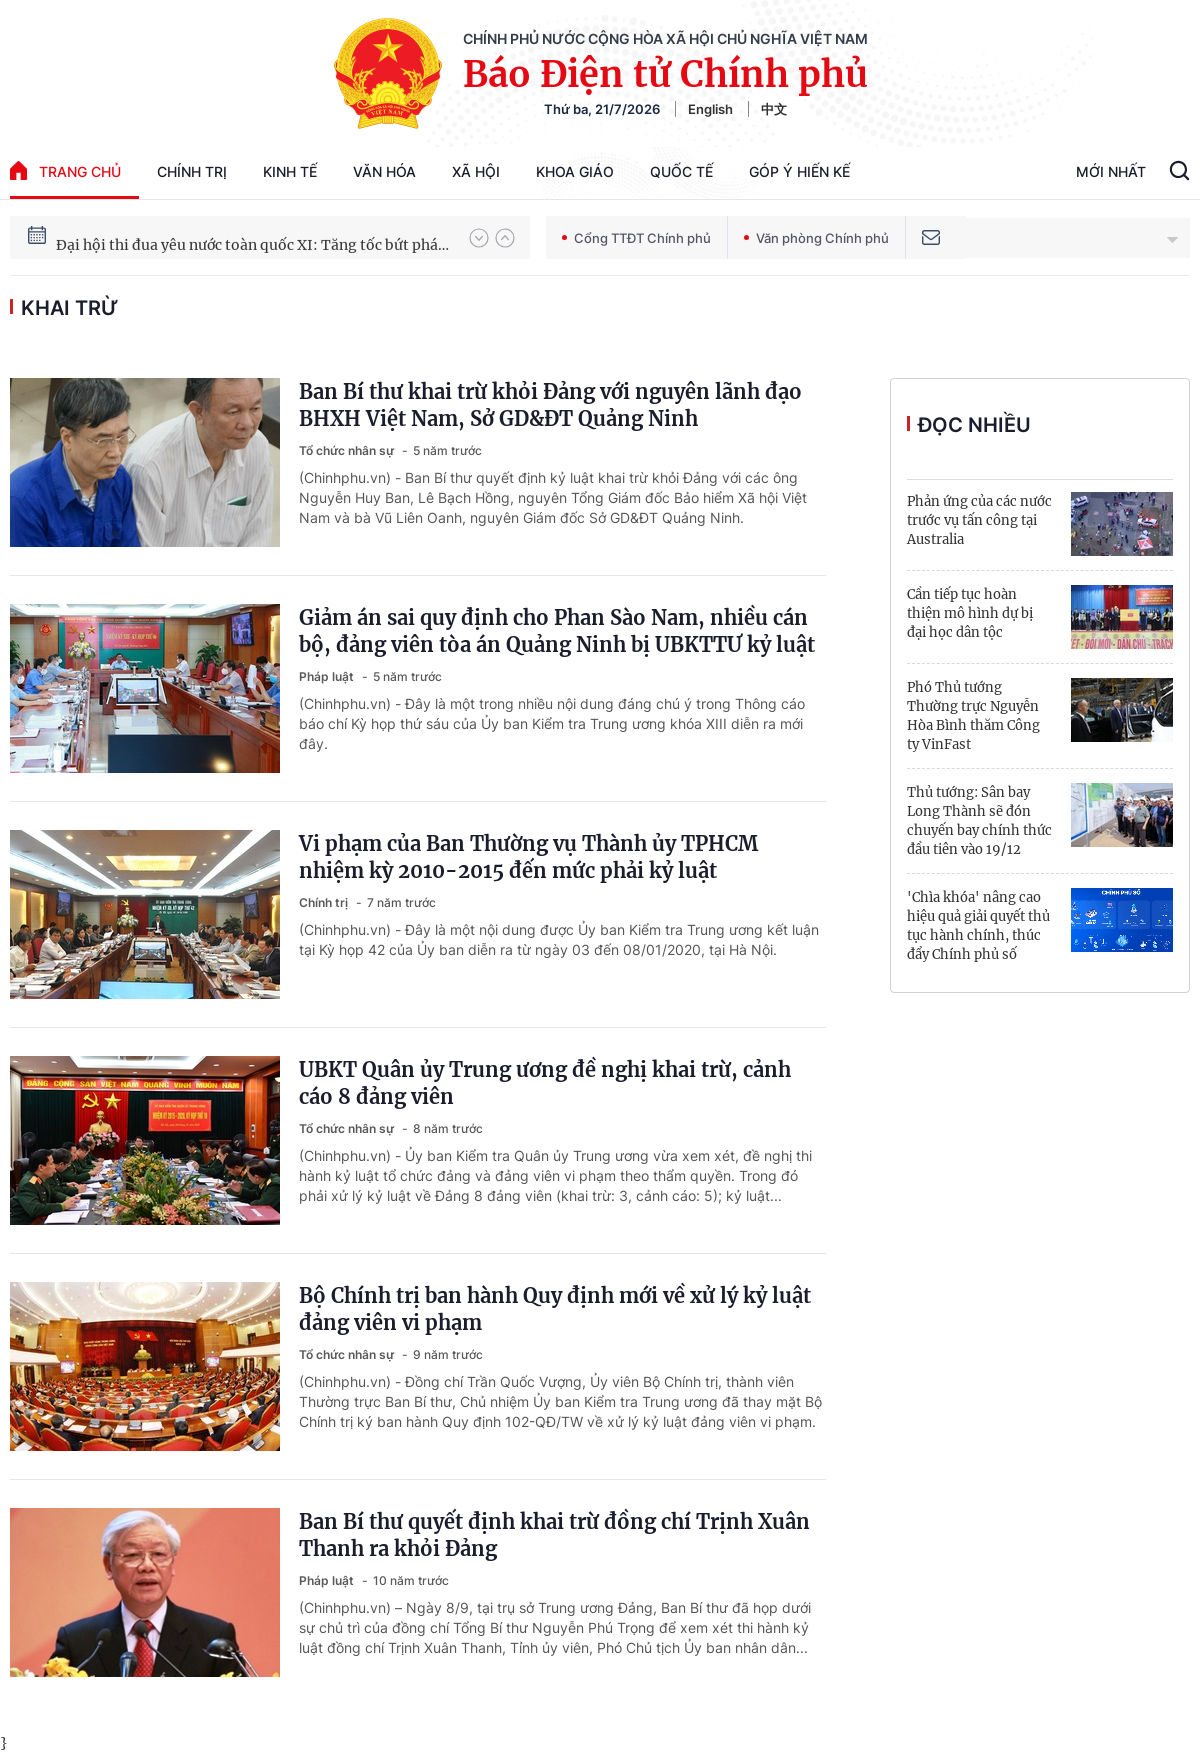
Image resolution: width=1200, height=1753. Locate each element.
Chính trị (192, 171)
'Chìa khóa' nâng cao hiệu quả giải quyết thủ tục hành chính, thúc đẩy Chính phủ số (978, 926)
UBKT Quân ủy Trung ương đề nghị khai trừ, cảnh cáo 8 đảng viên (545, 1083)
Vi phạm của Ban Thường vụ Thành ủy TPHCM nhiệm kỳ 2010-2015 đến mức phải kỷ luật (528, 857)
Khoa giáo (575, 171)
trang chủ (65, 170)
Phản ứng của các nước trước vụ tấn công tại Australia (979, 520)
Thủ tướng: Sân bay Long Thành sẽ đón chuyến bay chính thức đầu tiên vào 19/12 (979, 821)
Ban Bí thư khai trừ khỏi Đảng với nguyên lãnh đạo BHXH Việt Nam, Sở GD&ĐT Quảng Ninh (550, 405)
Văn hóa (384, 171)
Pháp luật (328, 676)
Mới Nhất (1111, 171)
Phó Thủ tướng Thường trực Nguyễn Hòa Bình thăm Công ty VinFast (973, 716)
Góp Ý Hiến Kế (799, 171)
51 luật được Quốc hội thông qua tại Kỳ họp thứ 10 (224, 235)
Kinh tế (290, 171)
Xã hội (476, 171)
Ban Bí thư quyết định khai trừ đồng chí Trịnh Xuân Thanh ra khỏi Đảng (554, 1535)
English (710, 109)
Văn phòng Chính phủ (816, 238)
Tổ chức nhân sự (348, 450)
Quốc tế (681, 171)
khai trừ (69, 308)
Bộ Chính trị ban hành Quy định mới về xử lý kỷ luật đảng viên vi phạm (555, 1309)
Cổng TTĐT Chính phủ (636, 238)
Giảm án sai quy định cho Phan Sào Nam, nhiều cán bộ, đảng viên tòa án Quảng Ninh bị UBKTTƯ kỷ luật (557, 631)
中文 (774, 109)
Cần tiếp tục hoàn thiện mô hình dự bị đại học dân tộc (970, 613)
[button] (479, 238)
